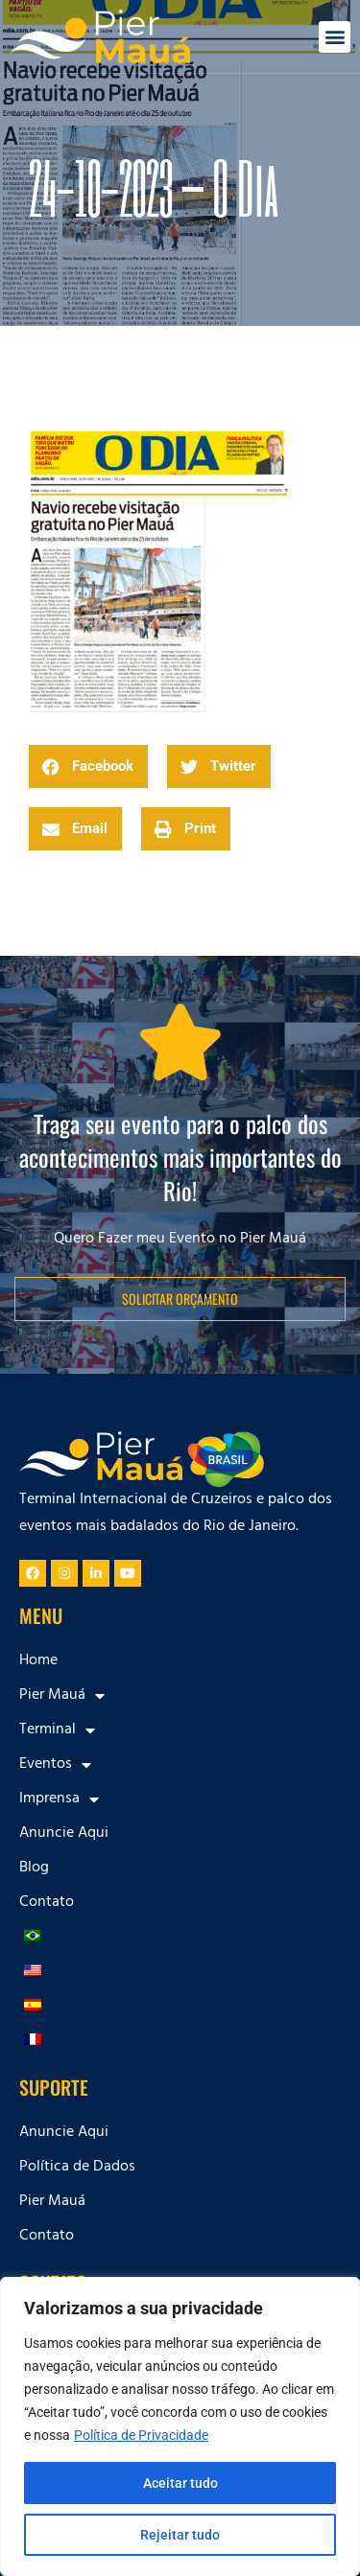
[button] (334, 37)
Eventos (55, 1765)
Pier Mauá (62, 1696)
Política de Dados (77, 2167)
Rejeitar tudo (180, 2534)
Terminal (57, 1730)
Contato (46, 1903)
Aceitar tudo (180, 2483)
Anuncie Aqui (63, 1834)
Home (38, 1661)
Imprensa (59, 1799)
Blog (34, 1868)
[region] (180, 2426)
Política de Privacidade (141, 2435)
